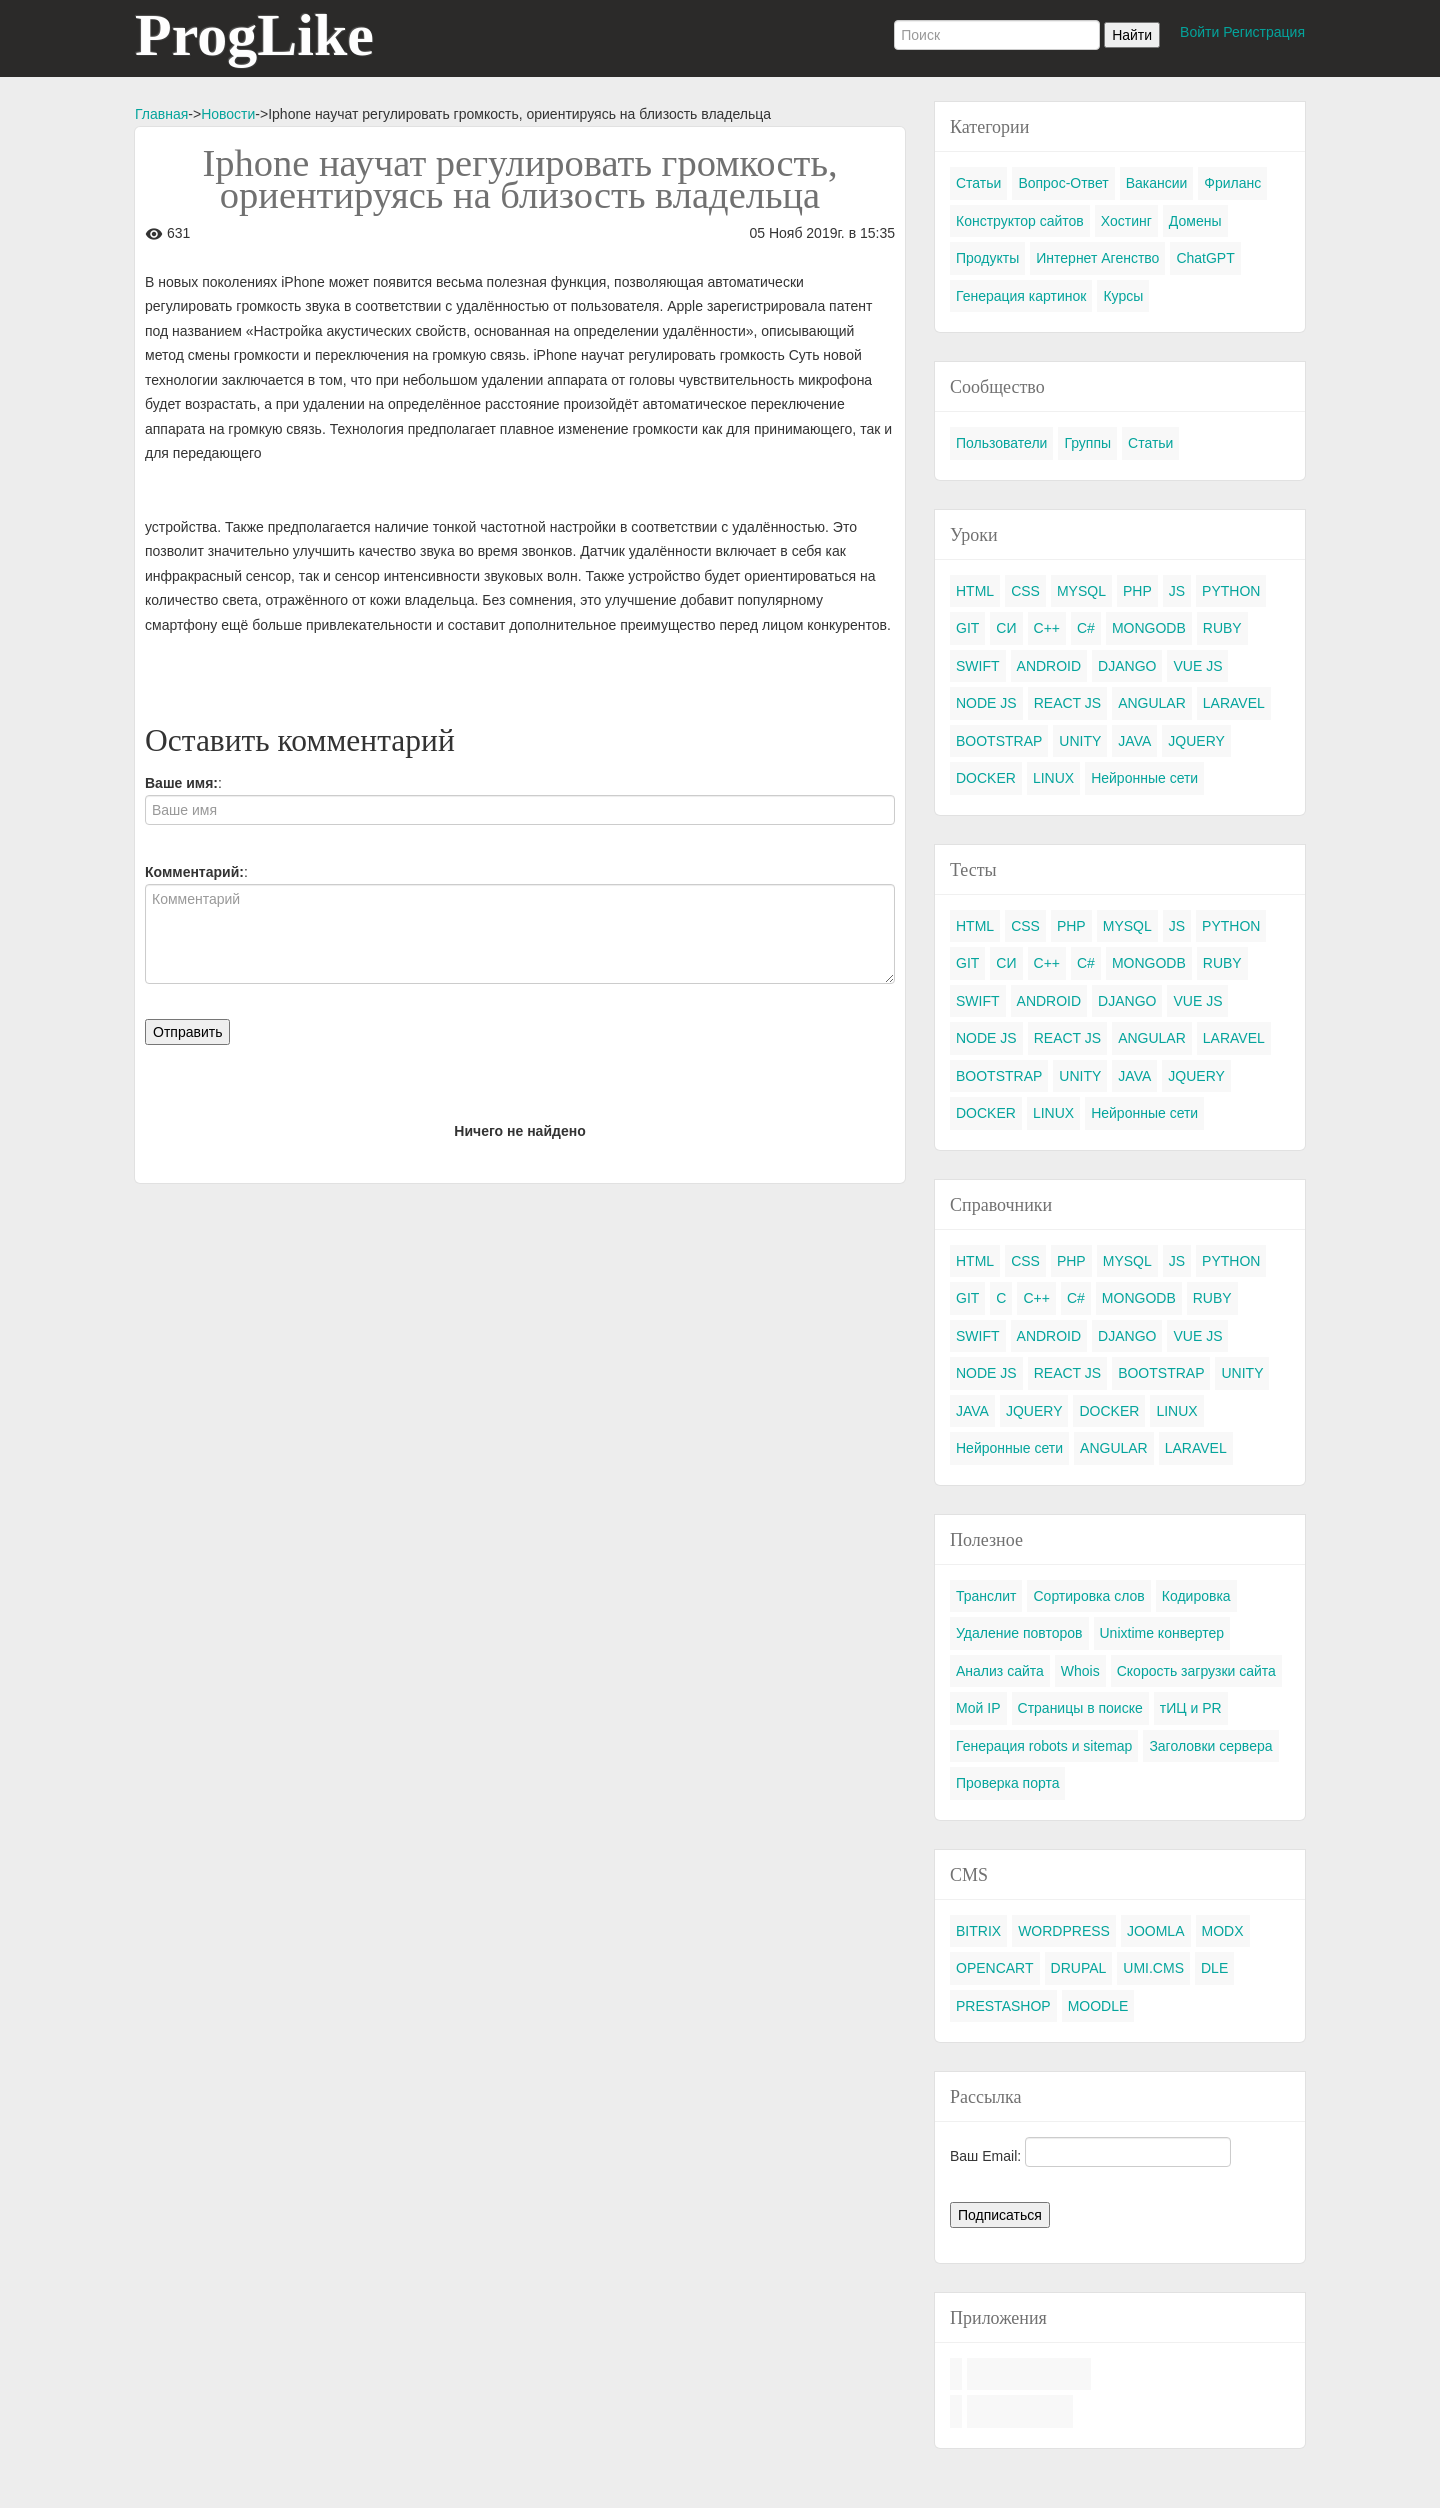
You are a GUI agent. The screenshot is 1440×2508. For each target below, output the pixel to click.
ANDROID (1049, 666)
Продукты (987, 258)
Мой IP (978, 1708)
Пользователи (1001, 443)
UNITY (1080, 741)
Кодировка (1196, 1596)
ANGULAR (1152, 703)
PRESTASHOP (1003, 2006)
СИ (1006, 628)
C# (1086, 628)
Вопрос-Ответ (1063, 183)
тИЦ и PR (1191, 1708)
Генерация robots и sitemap (1044, 1746)
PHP (1137, 591)
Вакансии (1157, 183)
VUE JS (1197, 666)
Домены (1195, 221)
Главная (161, 114)
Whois (1080, 1671)
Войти (1199, 32)
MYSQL (1081, 591)
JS (1177, 591)
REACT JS (1067, 703)
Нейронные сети (1144, 778)
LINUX (1053, 778)
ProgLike (254, 35)
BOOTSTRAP (999, 741)
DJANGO (1127, 666)
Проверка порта (1007, 1783)
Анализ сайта (1000, 1671)
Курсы (1123, 296)
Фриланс (1232, 183)
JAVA (1134, 741)
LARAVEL (1234, 703)
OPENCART (995, 1968)
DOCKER (986, 778)
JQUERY (1196, 741)
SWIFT (978, 666)
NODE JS (986, 703)
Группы (1087, 443)
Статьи (978, 183)
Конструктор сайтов (1020, 221)
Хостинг (1126, 221)
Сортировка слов (1088, 1596)
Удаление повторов (1019, 1633)
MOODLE (1098, 2006)
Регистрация (1264, 32)
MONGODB (1149, 628)
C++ (1047, 628)
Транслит (986, 1596)
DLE (1214, 1968)
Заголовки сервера (1210, 1746)
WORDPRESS (1064, 1931)
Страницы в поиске (1080, 1708)
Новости (228, 114)
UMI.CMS (1153, 1968)
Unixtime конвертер (1162, 1633)
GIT (967, 628)
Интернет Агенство (1097, 258)
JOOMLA (1156, 1931)
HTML (975, 591)
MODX (1223, 1931)
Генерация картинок (1021, 296)
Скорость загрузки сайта (1196, 1671)
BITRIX (978, 1931)
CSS (1025, 591)
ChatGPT (1205, 258)
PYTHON (1231, 591)
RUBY (1222, 628)
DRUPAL (1079, 1968)
